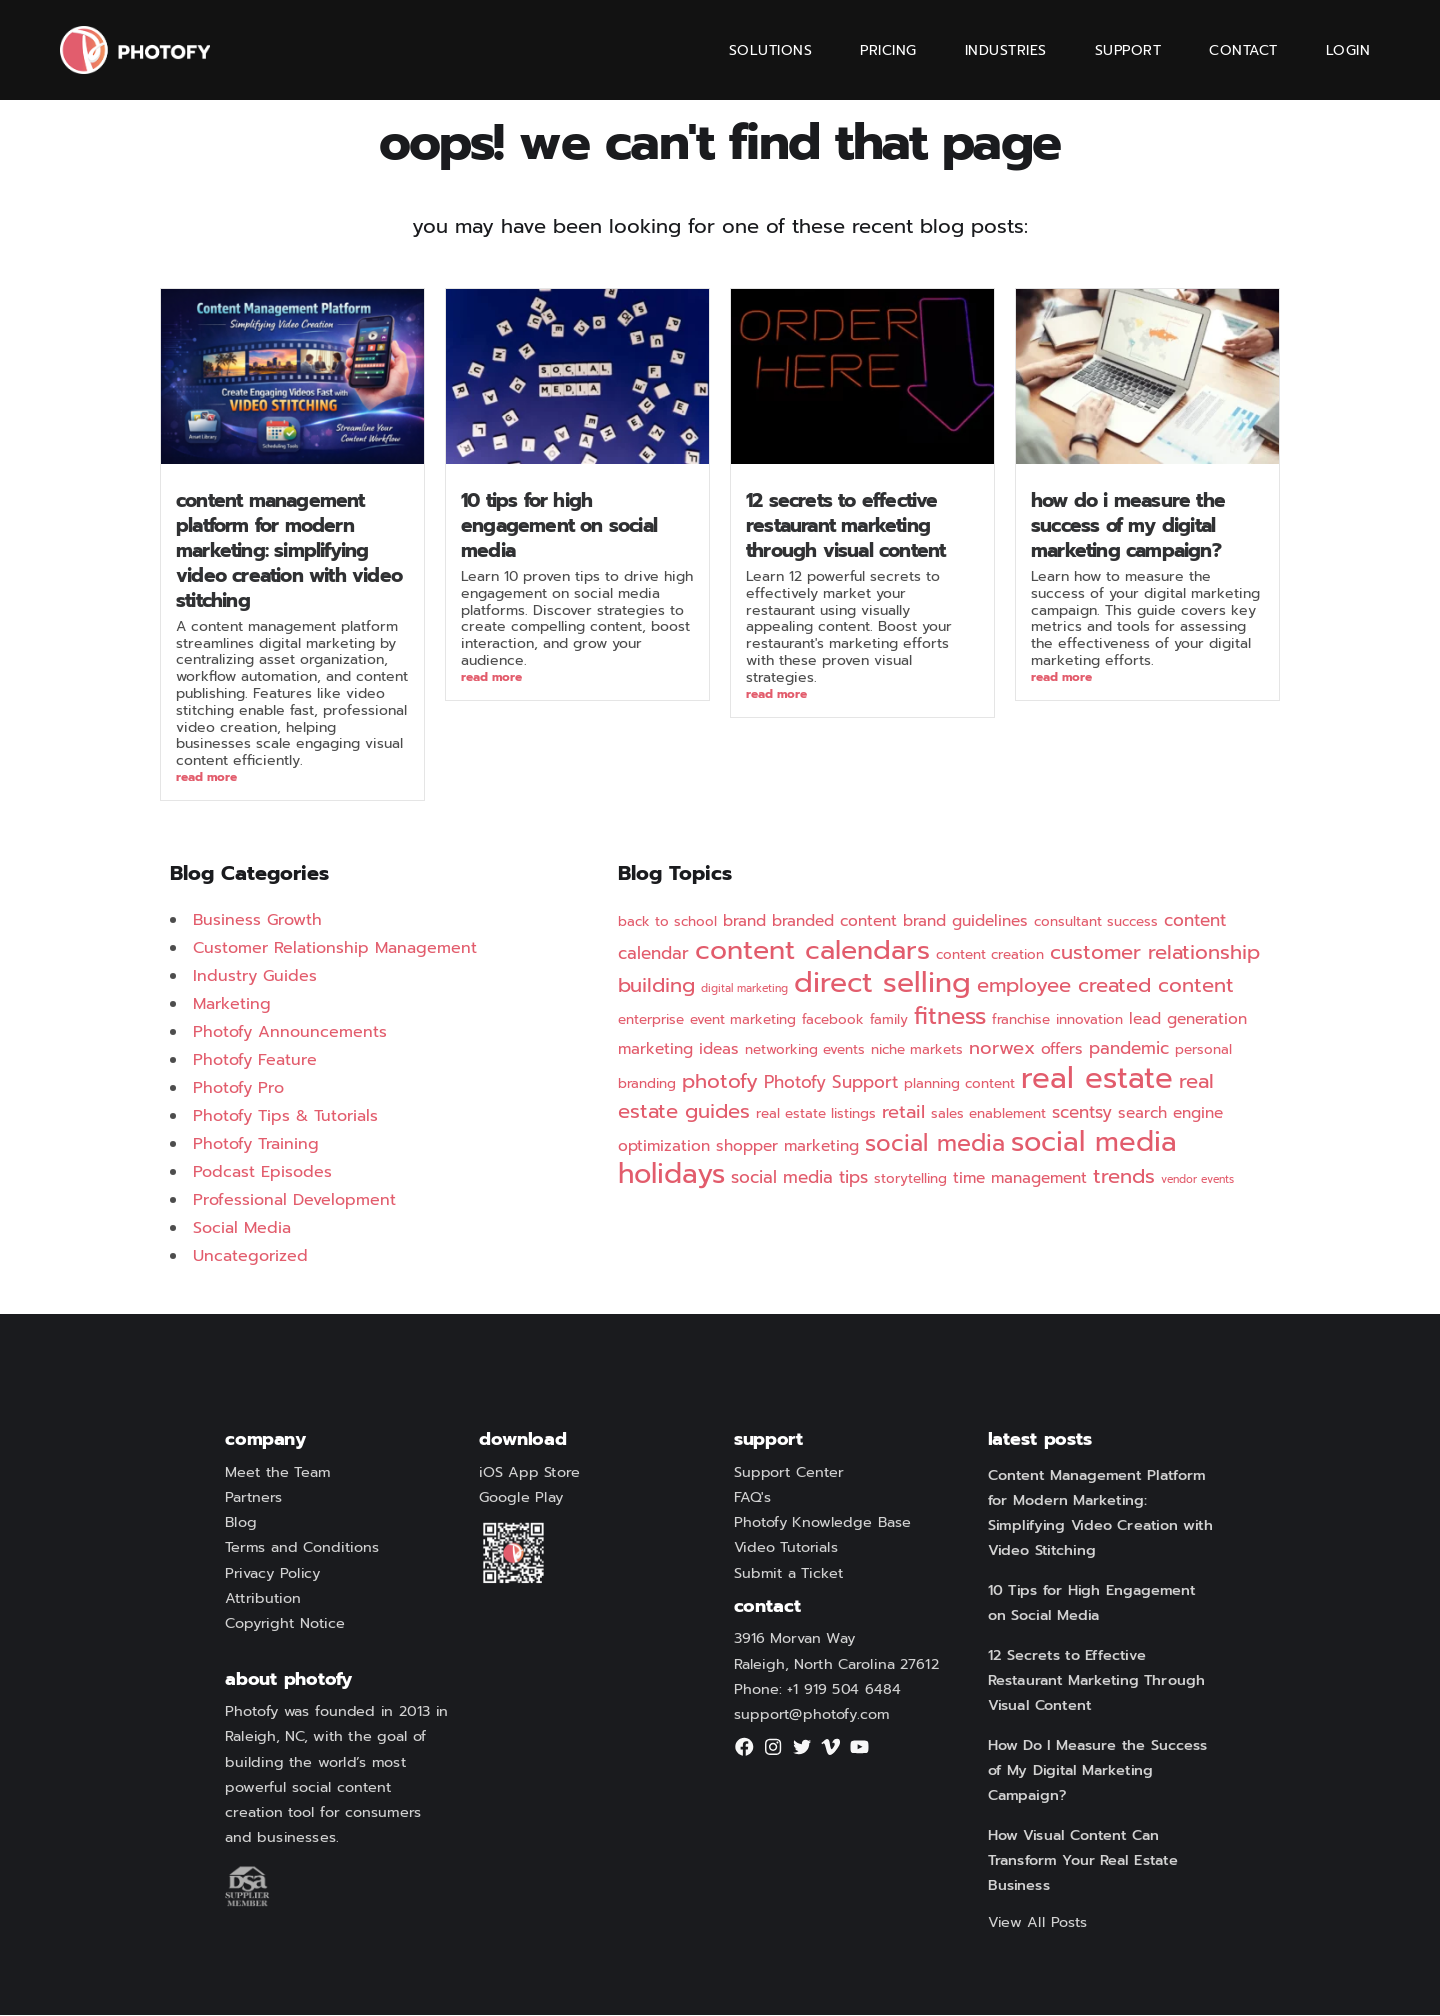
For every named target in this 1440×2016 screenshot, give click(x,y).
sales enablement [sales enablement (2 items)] (988, 1114)
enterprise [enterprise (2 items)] (651, 1020)
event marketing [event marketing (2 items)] (743, 1020)
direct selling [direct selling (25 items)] (882, 983)
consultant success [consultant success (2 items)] (1096, 922)
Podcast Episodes (262, 1173)
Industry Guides (255, 977)
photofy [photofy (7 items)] (720, 1082)
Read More (206, 778)
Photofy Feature (255, 1061)
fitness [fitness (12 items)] (950, 1017)
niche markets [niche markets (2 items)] (917, 1050)
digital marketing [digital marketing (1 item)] (744, 989)
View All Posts (1038, 1923)
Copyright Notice (285, 1624)
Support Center (789, 1473)
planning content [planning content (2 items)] (959, 1084)
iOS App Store (529, 1473)
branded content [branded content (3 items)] (834, 922)
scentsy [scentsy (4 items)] (1082, 1113)
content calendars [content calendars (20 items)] (812, 951)
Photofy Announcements (290, 1033)
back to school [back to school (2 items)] (667, 922)
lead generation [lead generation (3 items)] (1188, 1020)
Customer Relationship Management (335, 949)
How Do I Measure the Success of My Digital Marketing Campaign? (1128, 525)
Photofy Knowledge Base (822, 1524)
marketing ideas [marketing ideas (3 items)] (678, 1050)
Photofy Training (256, 1145)
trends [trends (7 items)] (1124, 1177)
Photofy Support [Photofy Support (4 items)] (831, 1083)
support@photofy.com (812, 1715)
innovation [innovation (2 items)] (1089, 1020)
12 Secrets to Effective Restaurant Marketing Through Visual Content (845, 525)
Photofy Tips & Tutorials (285, 1117)
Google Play (521, 1498)
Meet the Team (277, 1473)
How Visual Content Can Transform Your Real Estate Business (1083, 1861)
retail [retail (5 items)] (903, 1113)
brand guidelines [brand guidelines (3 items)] (965, 922)
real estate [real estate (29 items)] (1097, 1079)
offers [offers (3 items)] (1062, 1050)
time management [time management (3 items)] (1020, 1179)
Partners (254, 1498)
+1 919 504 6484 (844, 1690)
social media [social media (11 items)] (935, 1144)
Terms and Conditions (302, 1549)
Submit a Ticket (789, 1574)
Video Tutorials (786, 1549)
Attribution (263, 1599)
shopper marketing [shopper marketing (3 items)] (787, 1147)
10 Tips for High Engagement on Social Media (559, 525)
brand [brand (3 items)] (744, 922)
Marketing (232, 1005)
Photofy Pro (238, 1089)
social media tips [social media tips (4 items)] (799, 1178)
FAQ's (753, 1498)
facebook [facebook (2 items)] (833, 1020)
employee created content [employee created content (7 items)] (1105, 986)
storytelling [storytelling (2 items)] (910, 1179)
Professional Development (294, 1201)
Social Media (242, 1229)
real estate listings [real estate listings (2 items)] (816, 1114)
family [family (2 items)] (889, 1020)
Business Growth (257, 921)
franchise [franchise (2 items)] (1021, 1020)
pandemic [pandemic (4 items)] (1129, 1049)
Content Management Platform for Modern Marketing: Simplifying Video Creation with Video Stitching (289, 550)
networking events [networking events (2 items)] (805, 1050)
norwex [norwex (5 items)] (1002, 1049)
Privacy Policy (272, 1574)
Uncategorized (250, 1257)
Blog (241, 1524)
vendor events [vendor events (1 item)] (1197, 1180)
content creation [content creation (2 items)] (990, 955)
